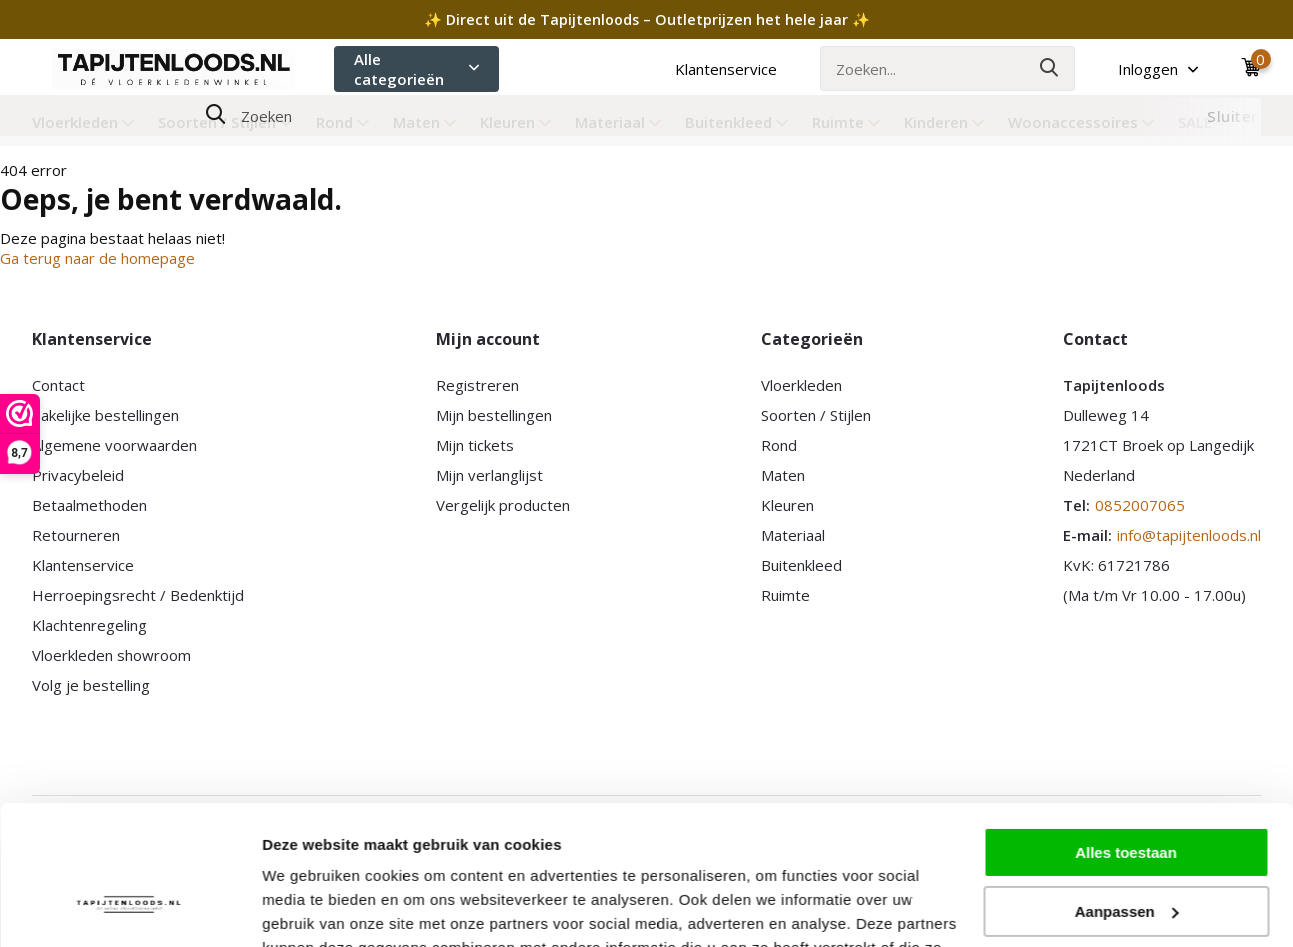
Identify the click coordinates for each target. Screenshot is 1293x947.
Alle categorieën (416, 69)
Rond (343, 122)
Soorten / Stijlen (225, 122)
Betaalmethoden (89, 505)
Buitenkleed (737, 122)
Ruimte (846, 122)
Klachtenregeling (89, 625)
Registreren (477, 385)
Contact (58, 385)
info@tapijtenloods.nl (1189, 535)
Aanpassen (1127, 791)
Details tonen (309, 907)
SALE (1203, 122)
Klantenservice (726, 69)
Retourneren (76, 535)
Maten (425, 122)
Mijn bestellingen (494, 415)
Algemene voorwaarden (114, 445)
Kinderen (944, 122)
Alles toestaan (1126, 733)
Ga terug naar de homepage (97, 258)
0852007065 (1140, 505)
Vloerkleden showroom (111, 655)
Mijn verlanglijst (489, 475)
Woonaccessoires (1081, 122)
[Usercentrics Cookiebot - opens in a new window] (129, 908)
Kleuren (516, 122)
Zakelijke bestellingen (105, 415)
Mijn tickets (475, 445)
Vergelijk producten (503, 505)
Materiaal (618, 122)
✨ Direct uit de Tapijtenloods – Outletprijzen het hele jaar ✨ (647, 19)
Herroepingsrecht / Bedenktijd (138, 595)
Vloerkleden (83, 122)
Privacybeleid (78, 475)
